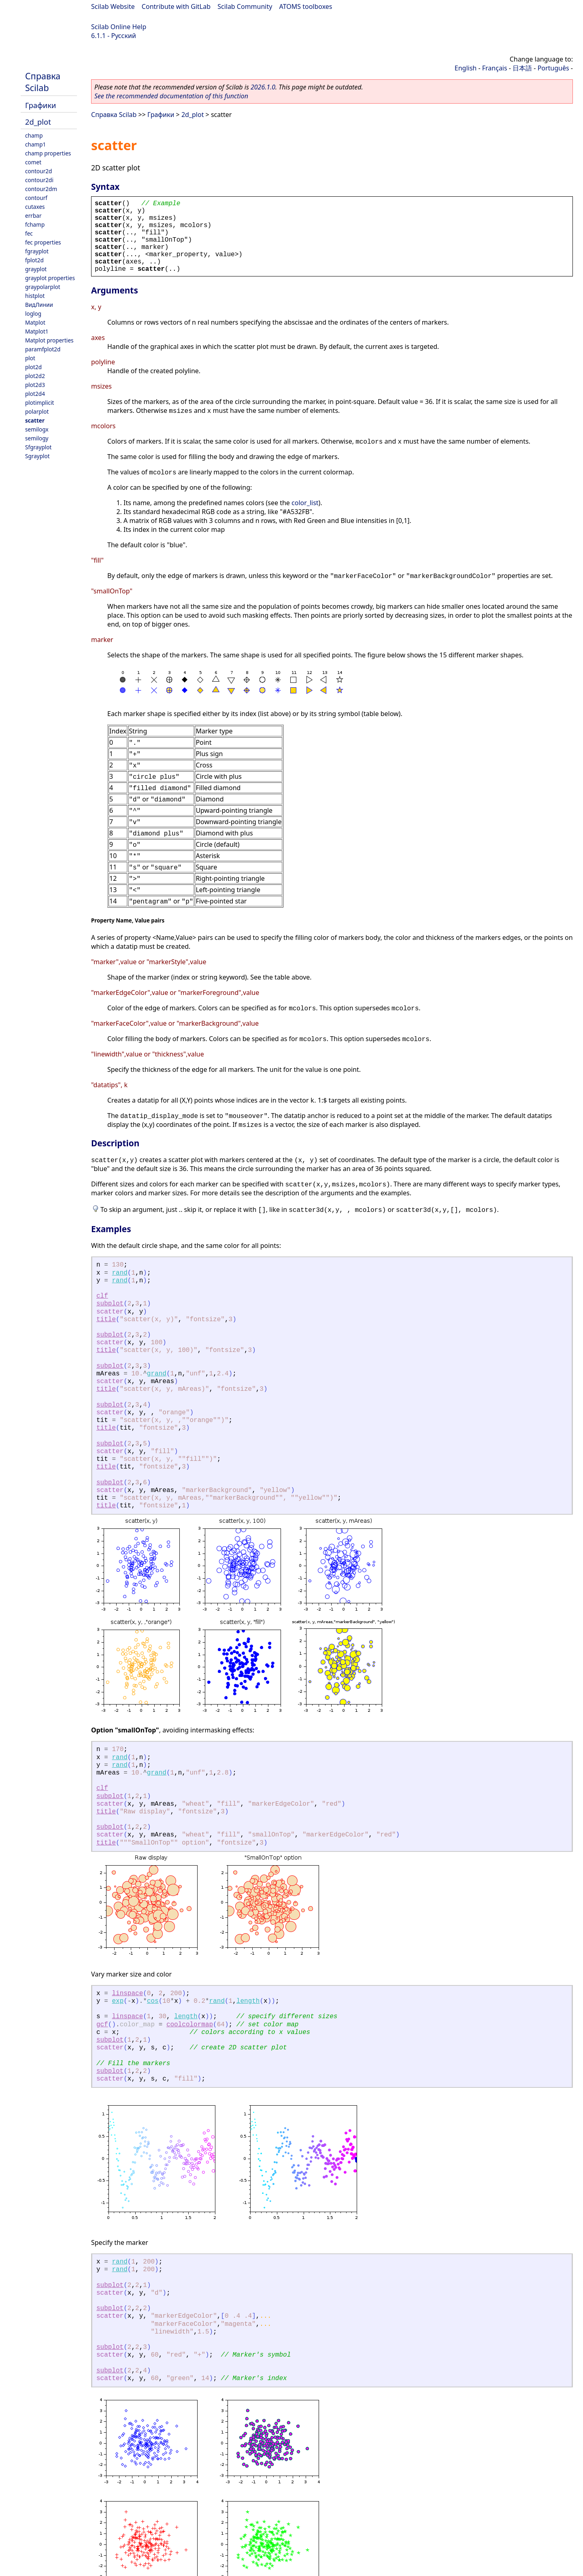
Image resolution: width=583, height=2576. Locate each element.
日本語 (522, 68)
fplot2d (34, 260)
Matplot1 (37, 331)
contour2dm (41, 189)
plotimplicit (39, 402)
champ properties (48, 153)
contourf (36, 198)
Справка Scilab (42, 82)
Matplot (35, 322)
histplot (35, 296)
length (248, 2001)
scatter (35, 420)
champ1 (35, 144)
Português (553, 68)
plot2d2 (35, 376)
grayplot (36, 269)
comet (33, 162)
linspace (127, 1993)
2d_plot (38, 122)
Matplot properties (49, 340)
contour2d (38, 171)
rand (119, 1273)
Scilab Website (113, 6)
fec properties (43, 242)
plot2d (33, 367)
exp (117, 2001)
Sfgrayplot (38, 447)
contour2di (39, 180)
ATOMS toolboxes (305, 6)
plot (30, 358)
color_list (305, 502)
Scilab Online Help (118, 26)
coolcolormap (189, 2024)
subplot (109, 1303)
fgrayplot (37, 251)
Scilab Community (244, 6)
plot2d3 (35, 385)
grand (156, 1373)
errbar (33, 215)
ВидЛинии (39, 304)
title (106, 1319)
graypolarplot (42, 287)
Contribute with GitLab (176, 6)
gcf (102, 2024)
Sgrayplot (37, 456)
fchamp (35, 224)
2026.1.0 (263, 87)
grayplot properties (50, 278)
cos (153, 2001)
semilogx (37, 429)
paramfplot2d (42, 349)
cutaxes (35, 206)
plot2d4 (35, 393)
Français (494, 68)
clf (102, 1296)
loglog (33, 313)
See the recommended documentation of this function (171, 95)
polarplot (37, 411)
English (466, 68)
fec (29, 233)
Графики (40, 105)
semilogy (36, 438)
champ (34, 135)
